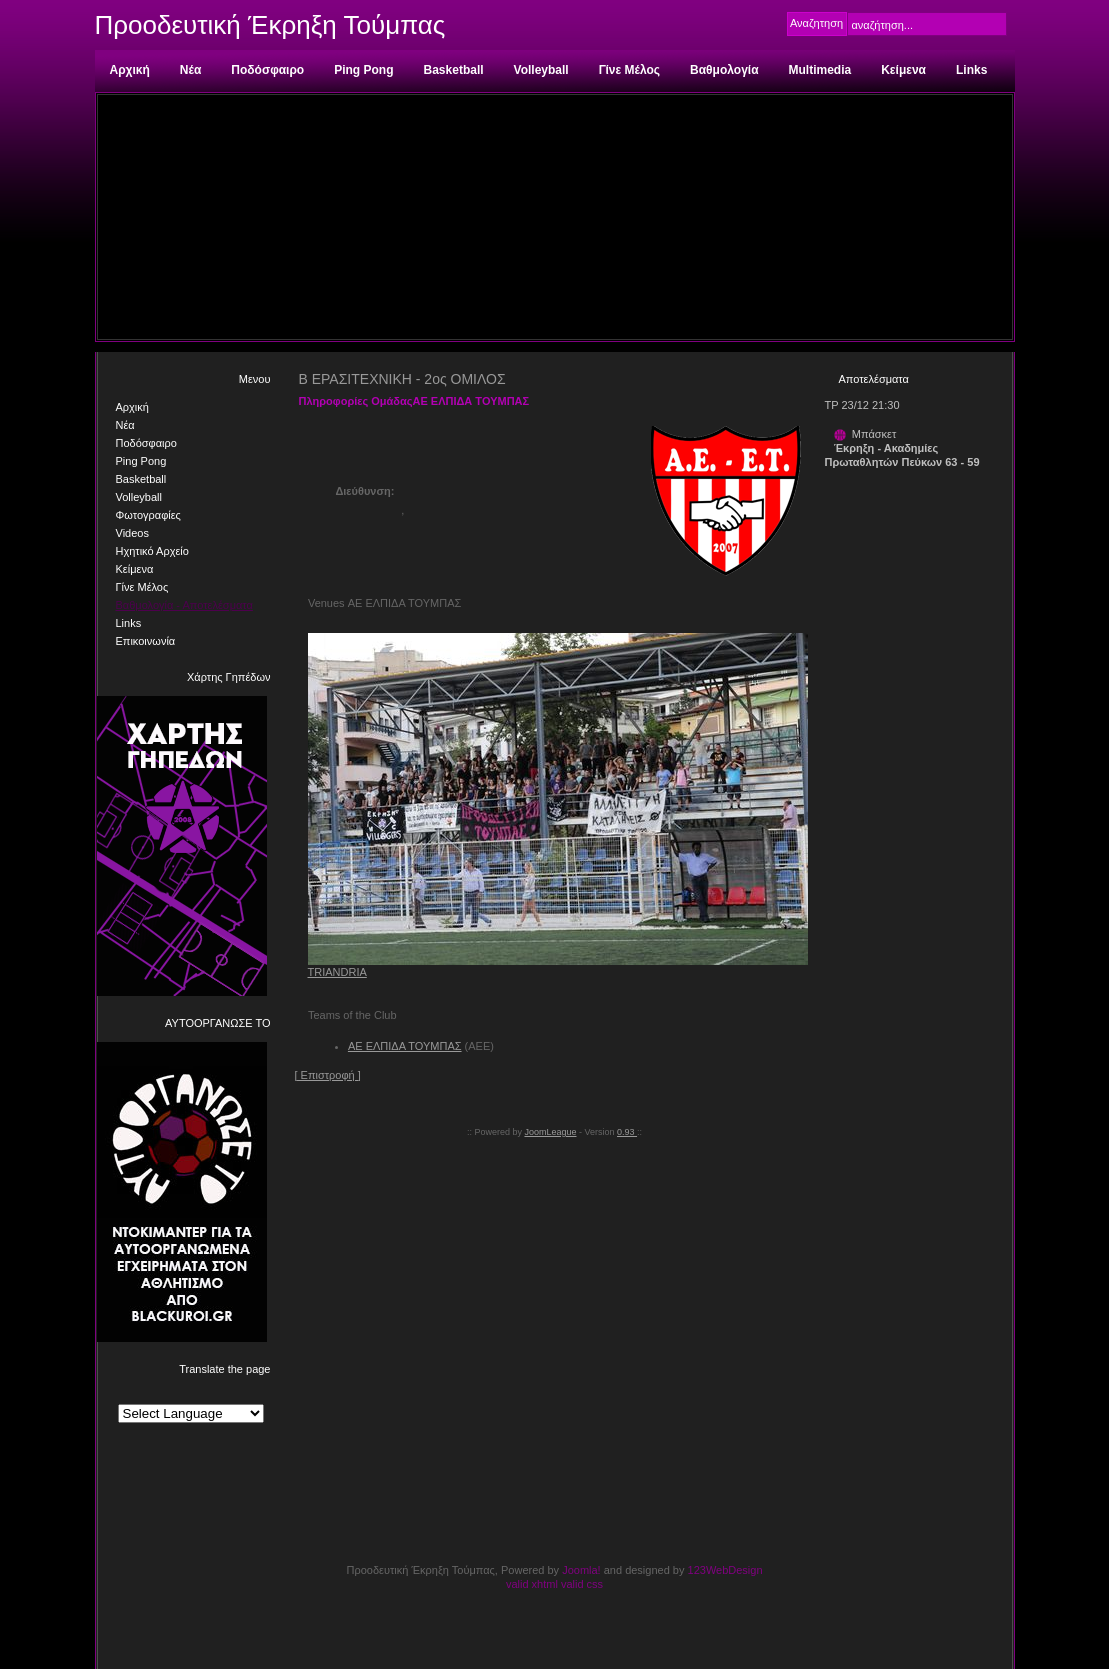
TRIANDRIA (337, 972)
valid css (582, 1584)
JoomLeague (550, 1132)
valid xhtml (532, 1584)
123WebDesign (725, 1570)
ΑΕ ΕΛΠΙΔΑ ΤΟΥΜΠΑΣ (405, 1046)
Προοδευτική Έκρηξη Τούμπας (270, 25)
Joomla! (581, 1570)
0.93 (627, 1132)
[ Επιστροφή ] (328, 1075)
